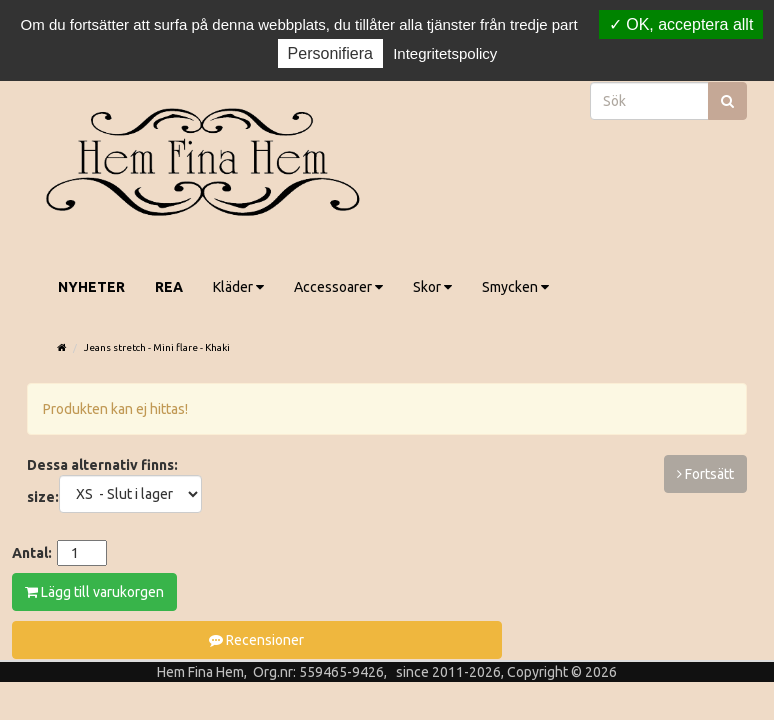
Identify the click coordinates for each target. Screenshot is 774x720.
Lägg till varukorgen (94, 592)
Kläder (238, 287)
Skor (432, 287)
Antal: (32, 553)
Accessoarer (338, 287)
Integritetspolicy (445, 53)
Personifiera (330, 53)
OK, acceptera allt (681, 24)
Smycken (515, 287)
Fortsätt (705, 474)
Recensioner (256, 640)
